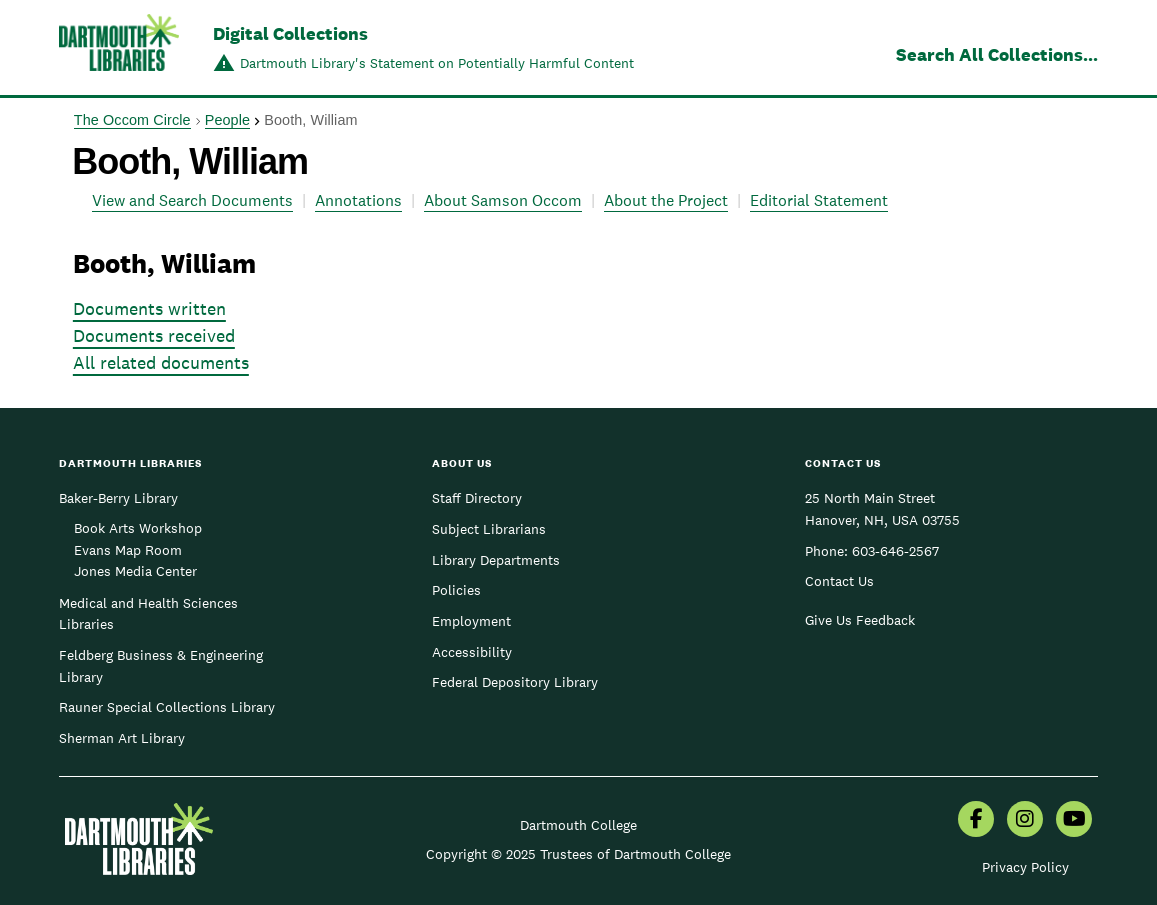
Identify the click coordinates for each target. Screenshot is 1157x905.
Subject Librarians (489, 529)
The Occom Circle (132, 120)
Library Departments (496, 560)
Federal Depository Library (515, 682)
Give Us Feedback (860, 620)
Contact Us (839, 581)
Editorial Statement (819, 200)
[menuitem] (976, 821)
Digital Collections (290, 33)
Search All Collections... (997, 54)
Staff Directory (477, 498)
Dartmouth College (578, 825)
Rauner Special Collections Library (167, 707)
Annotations (358, 200)
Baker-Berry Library (118, 498)
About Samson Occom (503, 200)
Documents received (154, 335)
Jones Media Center (135, 571)
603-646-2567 (895, 551)
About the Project (666, 200)
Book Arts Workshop (138, 528)
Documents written (149, 308)
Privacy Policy (1025, 867)
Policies (456, 590)
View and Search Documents (192, 200)
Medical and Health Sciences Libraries (148, 614)
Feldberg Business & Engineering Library (161, 666)
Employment (471, 621)
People (227, 120)
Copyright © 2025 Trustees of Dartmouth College (578, 854)
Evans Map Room (128, 550)
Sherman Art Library (122, 738)
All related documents (161, 362)
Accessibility (472, 652)
